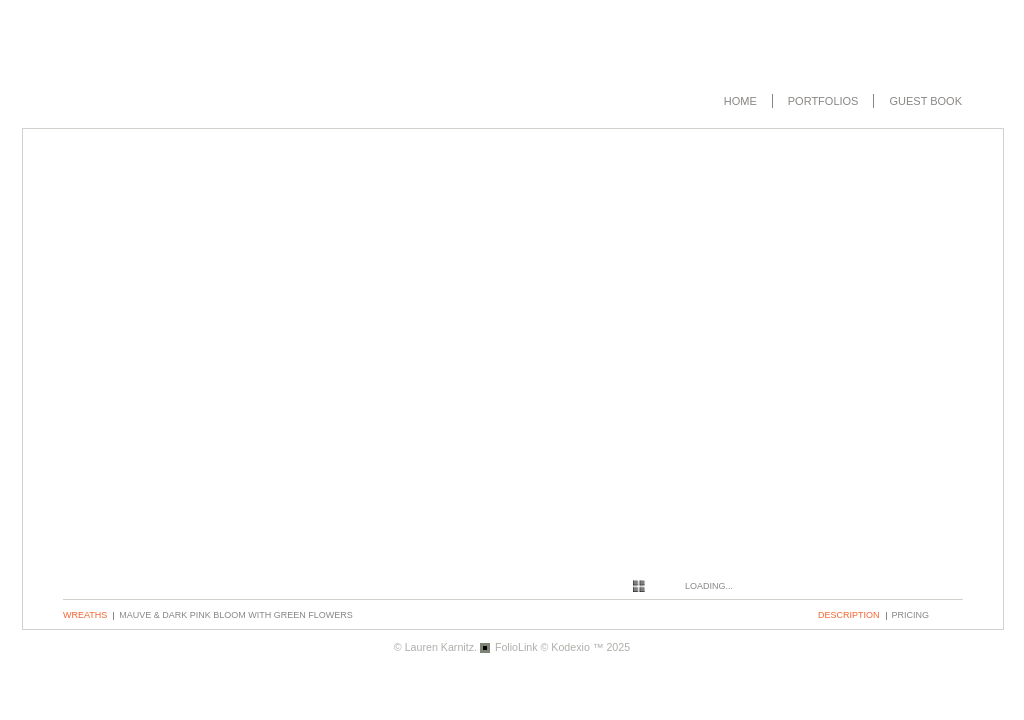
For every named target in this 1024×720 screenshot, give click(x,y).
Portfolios (823, 101)
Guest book (925, 101)
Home (740, 101)
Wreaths (85, 615)
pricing (911, 615)
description (849, 615)
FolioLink (516, 647)
